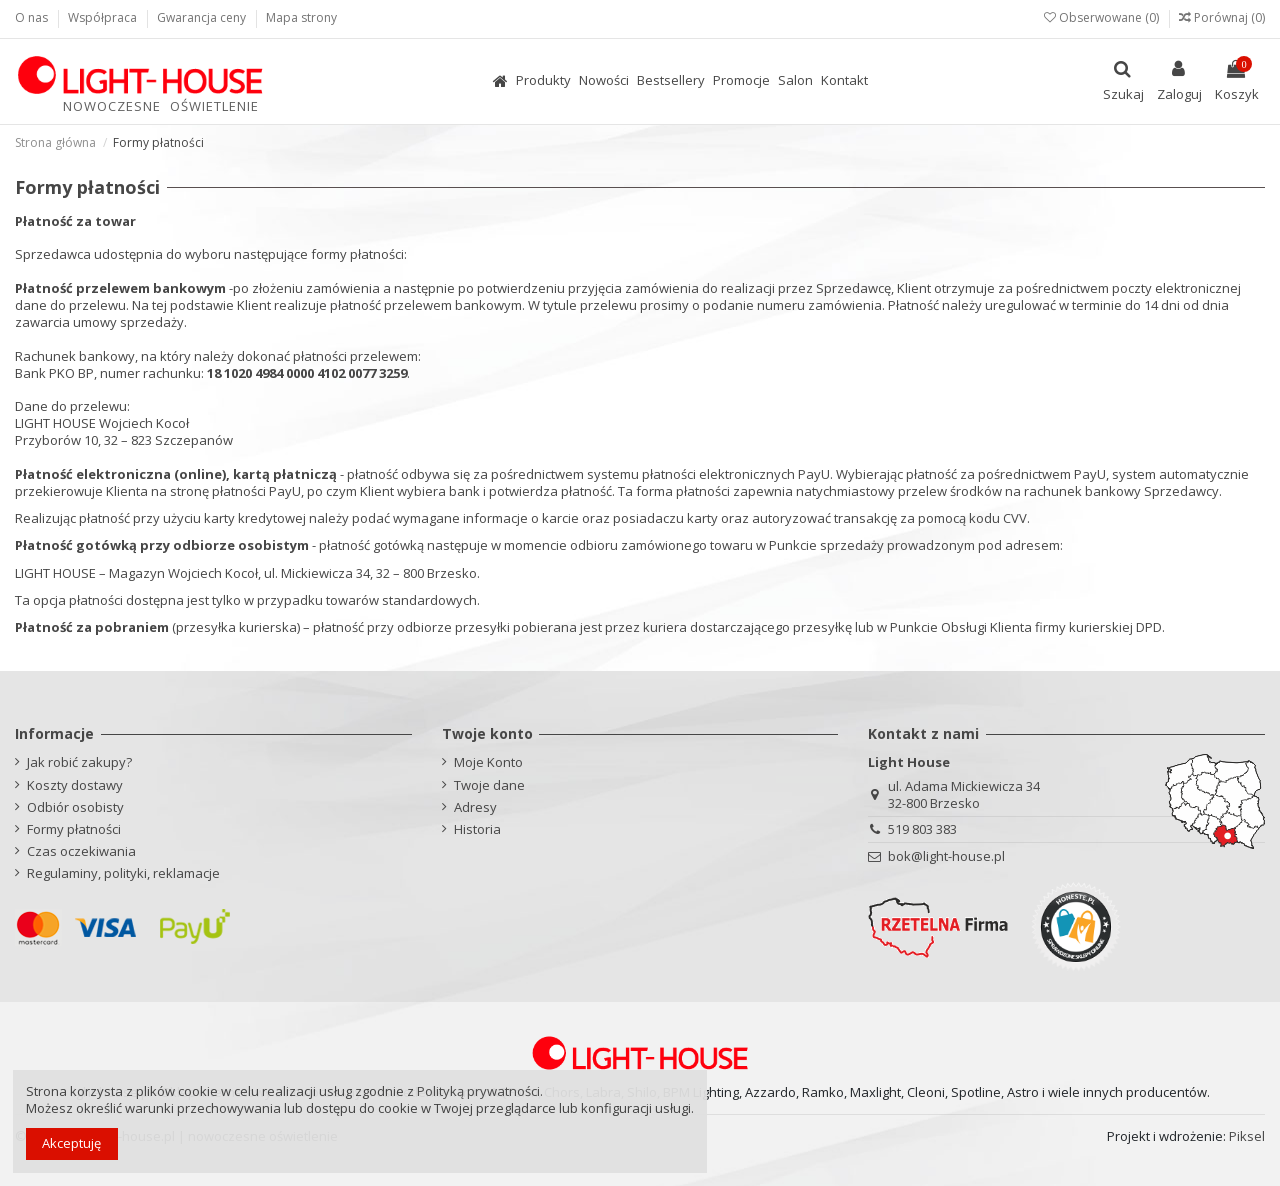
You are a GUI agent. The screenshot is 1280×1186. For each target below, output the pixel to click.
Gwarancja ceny (203, 17)
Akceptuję (71, 1143)
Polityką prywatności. (480, 1091)
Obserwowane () (1103, 17)
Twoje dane (489, 785)
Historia (477, 829)
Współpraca (104, 17)
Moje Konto (488, 762)
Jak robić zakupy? (79, 762)
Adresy (475, 807)
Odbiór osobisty (75, 807)
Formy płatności (74, 829)
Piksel (1247, 1136)
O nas (33, 17)
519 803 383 (922, 829)
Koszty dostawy (75, 785)
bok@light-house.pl (946, 856)
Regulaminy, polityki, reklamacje (123, 873)
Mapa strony (301, 17)
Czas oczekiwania (81, 851)
